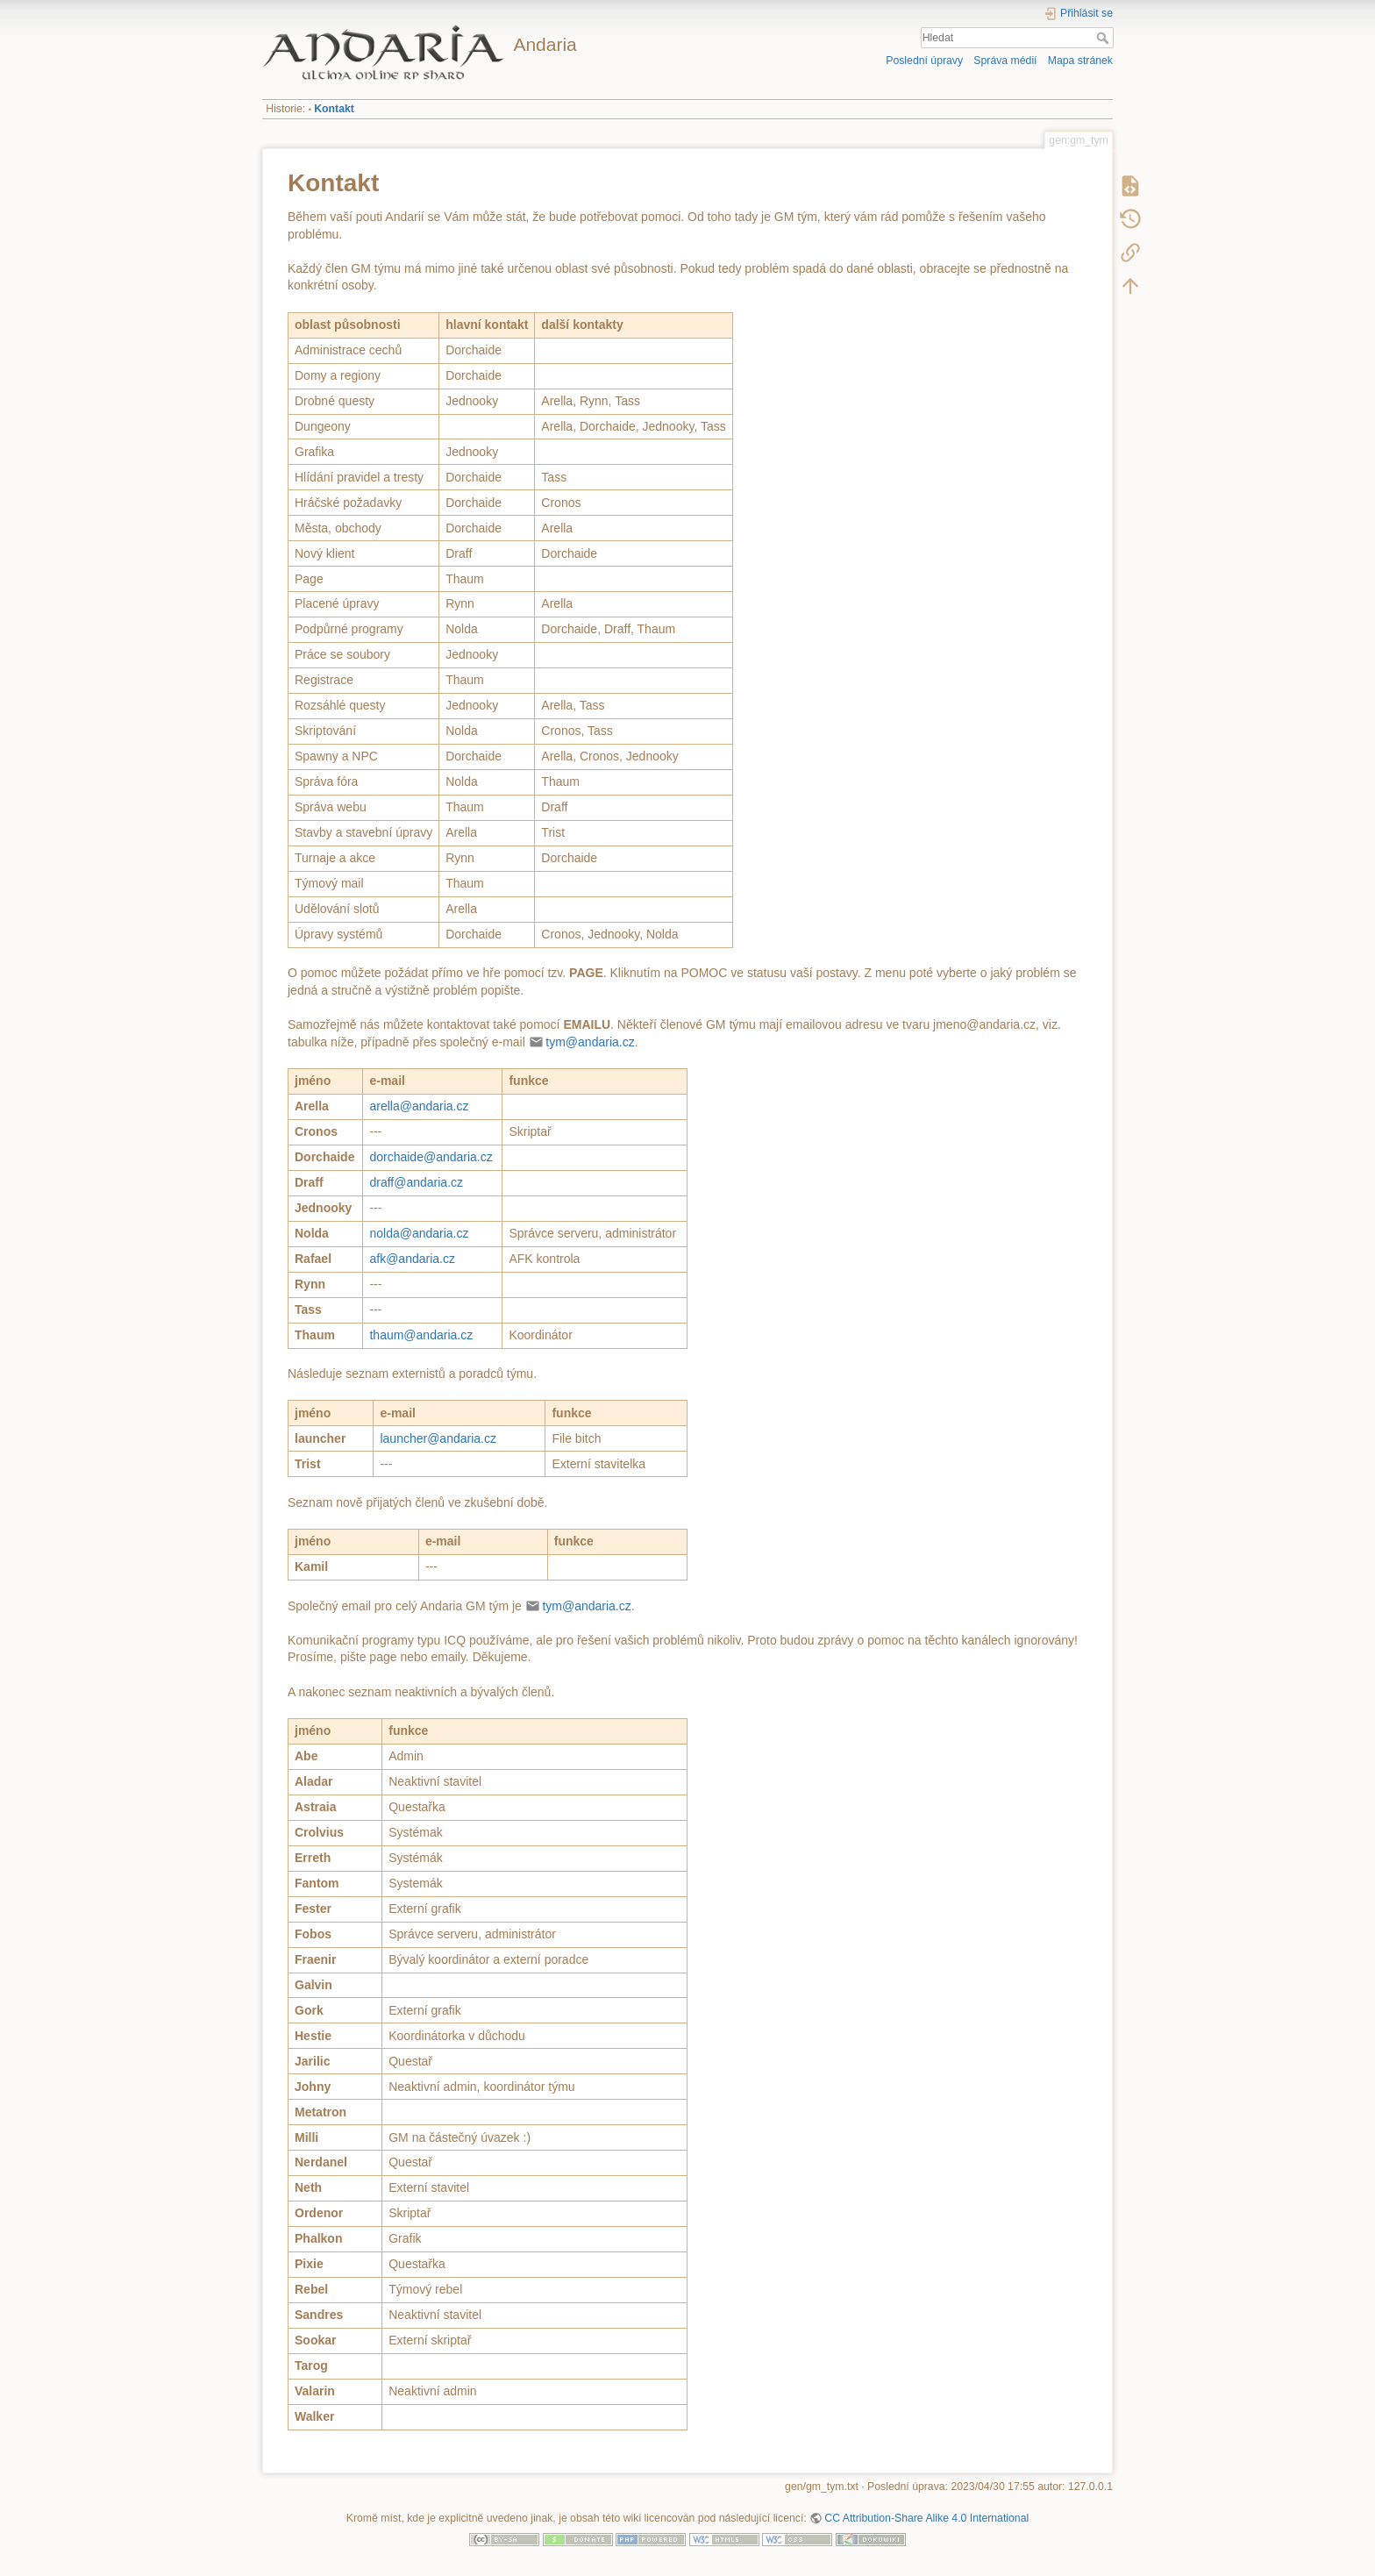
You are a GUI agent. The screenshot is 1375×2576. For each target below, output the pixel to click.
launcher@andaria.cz (438, 1438)
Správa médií (1005, 60)
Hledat (1104, 38)
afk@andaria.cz (411, 1259)
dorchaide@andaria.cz (430, 1157)
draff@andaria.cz (416, 1182)
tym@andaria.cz (589, 1042)
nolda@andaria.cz (418, 1233)
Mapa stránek (1080, 60)
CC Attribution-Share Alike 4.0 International (926, 2518)
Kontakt (334, 109)
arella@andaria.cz (418, 1106)
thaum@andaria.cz (421, 1335)
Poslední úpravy (924, 60)
